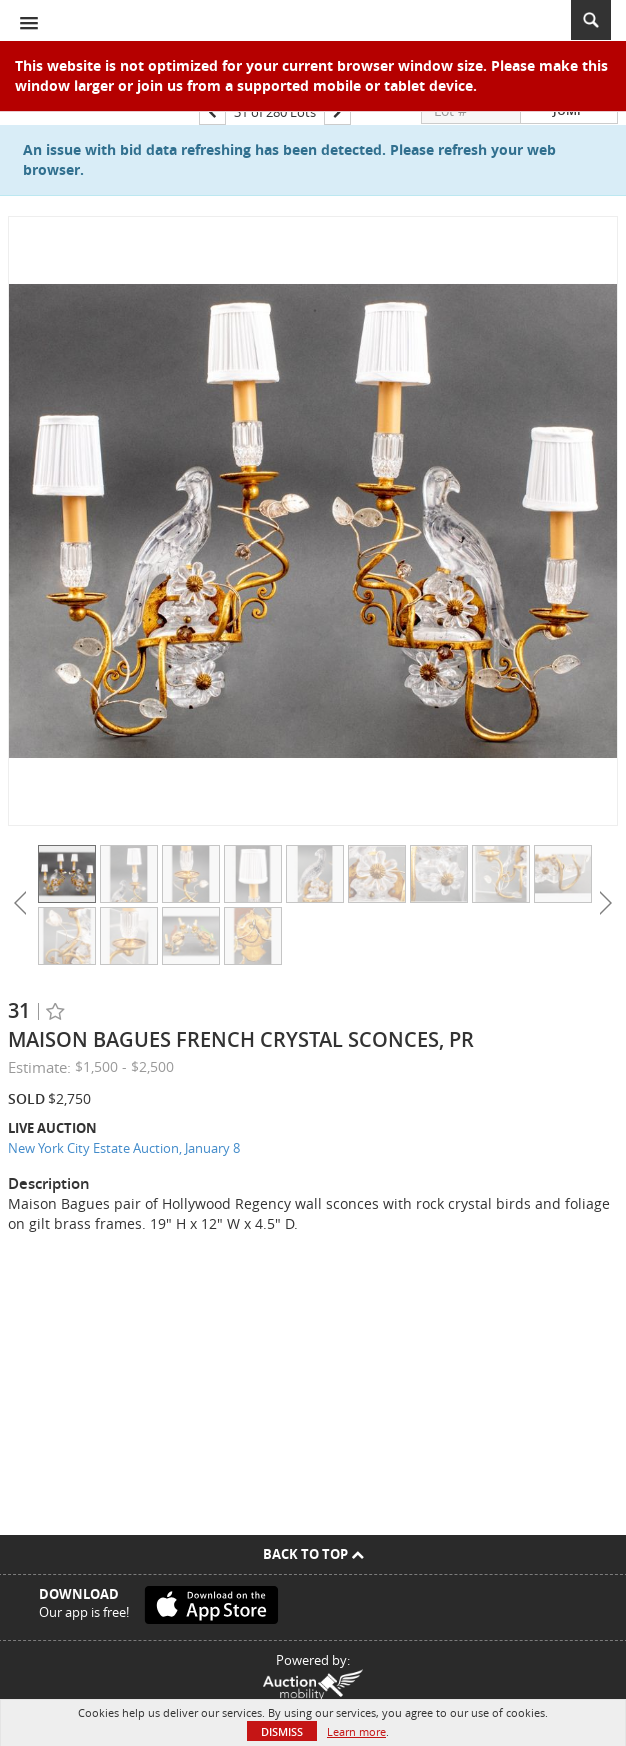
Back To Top (313, 1554)
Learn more (356, 1731)
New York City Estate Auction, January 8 (124, 1148)
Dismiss (282, 1731)
